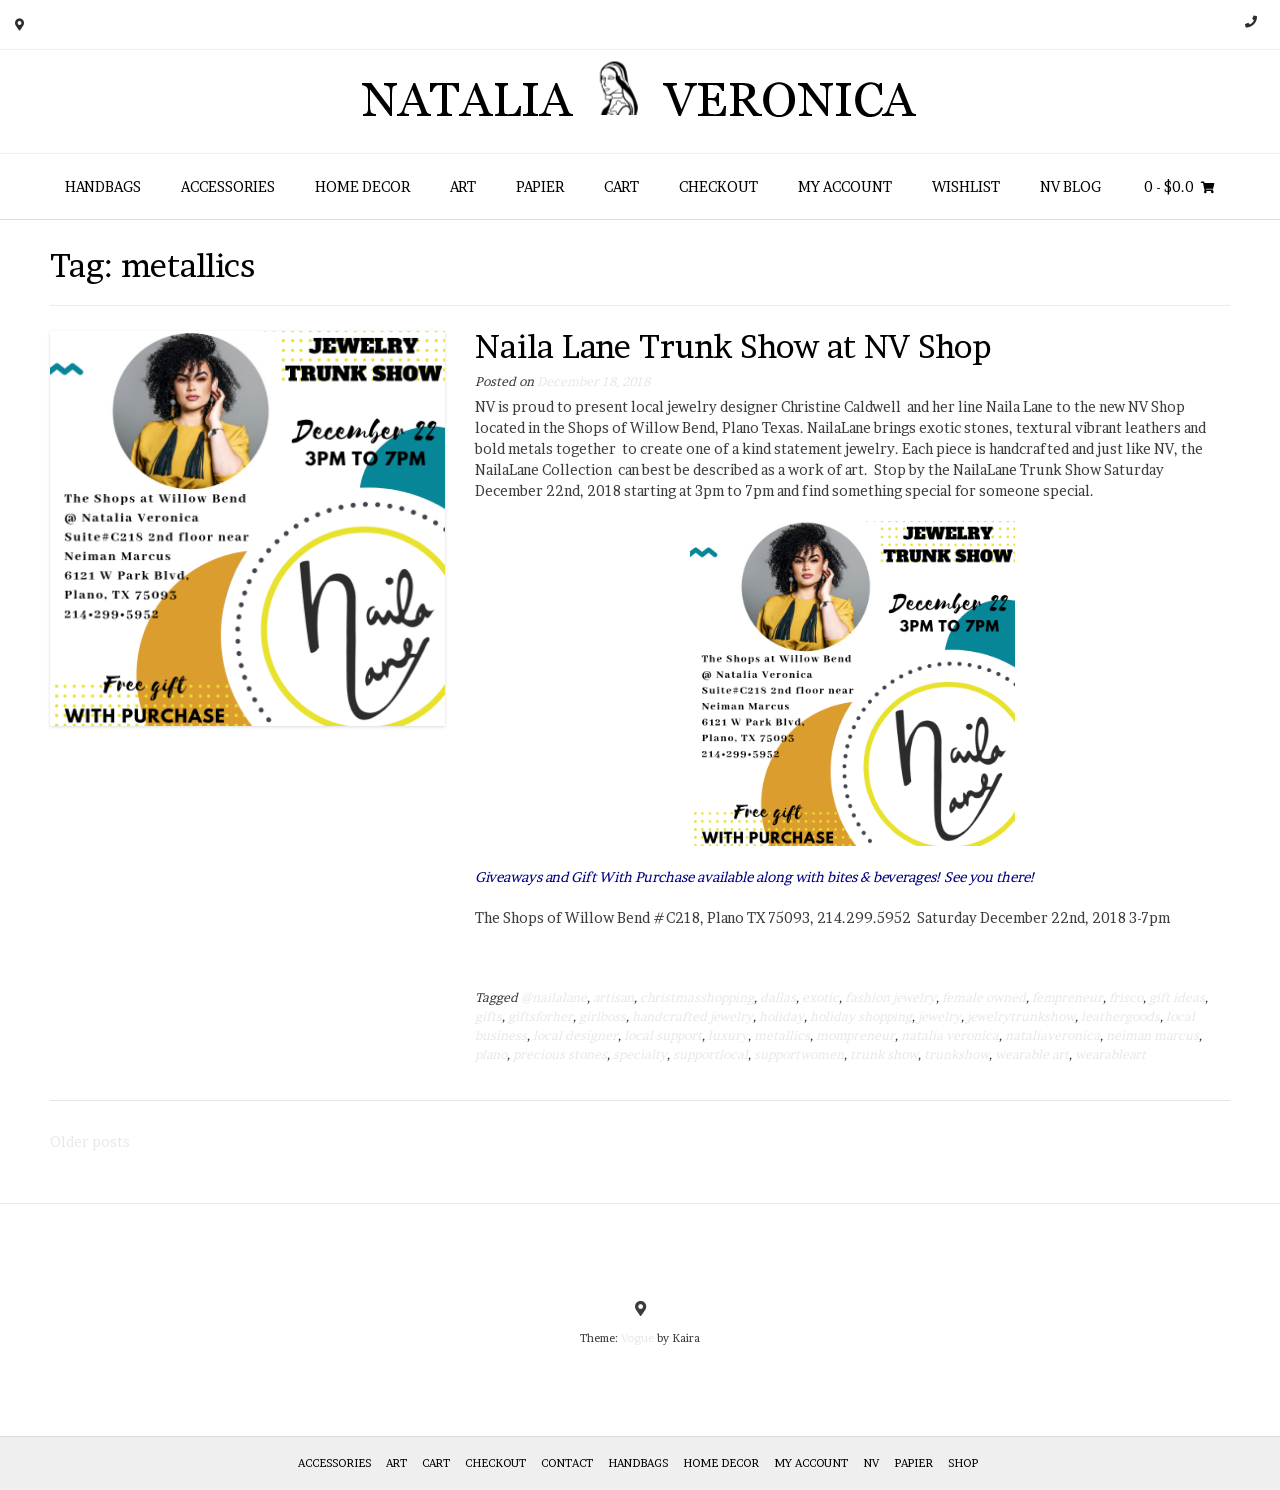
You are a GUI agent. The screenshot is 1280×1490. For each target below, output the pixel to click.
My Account (845, 186)
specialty (640, 1054)
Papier (540, 186)
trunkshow (956, 1054)
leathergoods (1120, 1016)
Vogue (637, 1338)
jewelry (939, 1016)
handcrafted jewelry (692, 1016)
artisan (613, 997)
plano (491, 1054)
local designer (575, 1035)
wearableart (1110, 1054)
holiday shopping (861, 1016)
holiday (781, 1016)
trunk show (884, 1054)
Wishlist (966, 186)
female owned (984, 997)
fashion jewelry (890, 997)
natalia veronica (950, 1035)
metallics (782, 1035)
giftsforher (540, 1016)
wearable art (1032, 1054)
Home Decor (362, 186)
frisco (1126, 997)
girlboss (602, 1016)
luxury (728, 1035)
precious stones (560, 1054)
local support (663, 1035)
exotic (820, 997)
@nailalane (554, 997)
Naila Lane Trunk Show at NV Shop (733, 346)
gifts (488, 1016)
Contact (567, 1463)
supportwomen (799, 1054)
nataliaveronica (1052, 1035)
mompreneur (855, 1035)
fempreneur (1067, 997)
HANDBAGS (103, 186)
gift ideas (1177, 997)
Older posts (90, 1141)
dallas (778, 997)
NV (871, 1463)
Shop (963, 1463)
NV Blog (1070, 186)
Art (463, 186)
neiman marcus (1152, 1035)
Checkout (718, 186)
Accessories (228, 186)
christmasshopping (697, 997)
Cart (621, 186)
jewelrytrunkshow (1021, 1016)
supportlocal (710, 1054)
